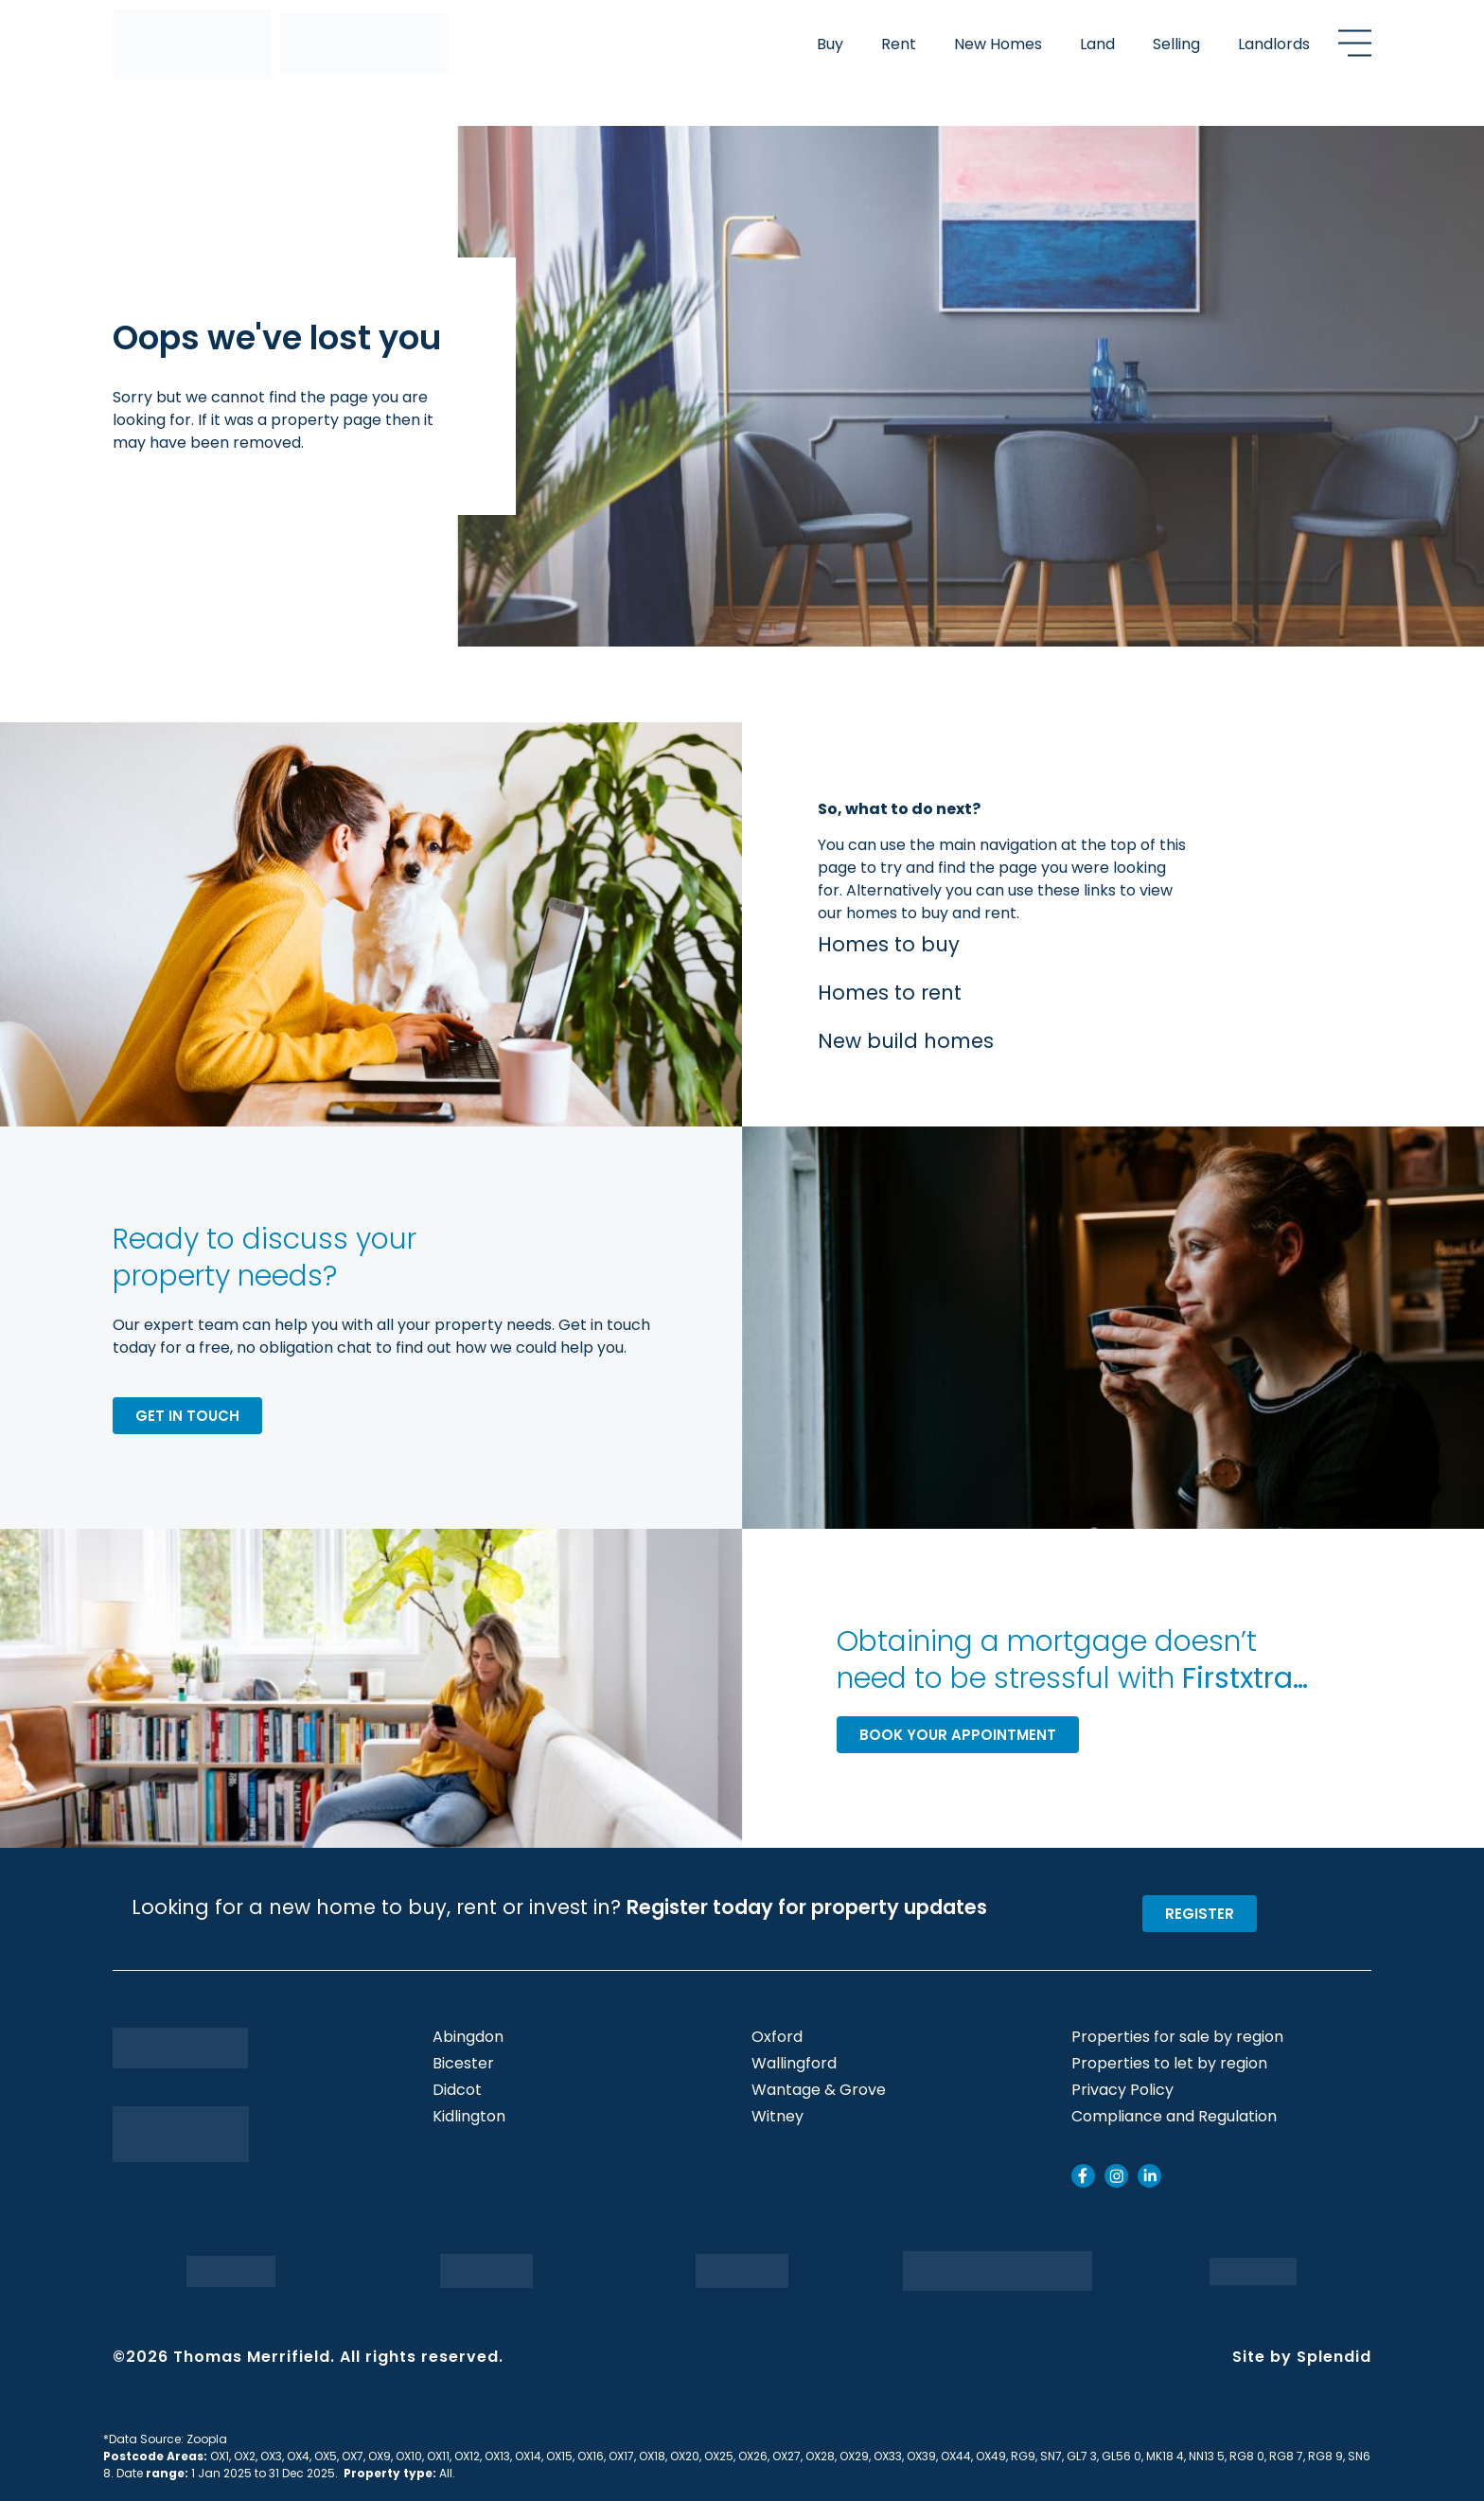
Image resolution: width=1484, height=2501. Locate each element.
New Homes (998, 44)
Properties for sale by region (1177, 2037)
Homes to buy (889, 944)
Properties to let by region (1169, 2063)
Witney (777, 2116)
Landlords (1274, 44)
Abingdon (468, 2037)
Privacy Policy (1122, 2090)
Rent (898, 44)
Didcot (457, 2090)
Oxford (777, 2037)
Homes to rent (890, 992)
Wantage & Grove (818, 2090)
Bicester (463, 2063)
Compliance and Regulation (1174, 2116)
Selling (1176, 44)
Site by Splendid (1301, 2357)
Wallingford (794, 2063)
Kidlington (469, 2116)
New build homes (906, 1041)
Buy (830, 44)
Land (1097, 44)
